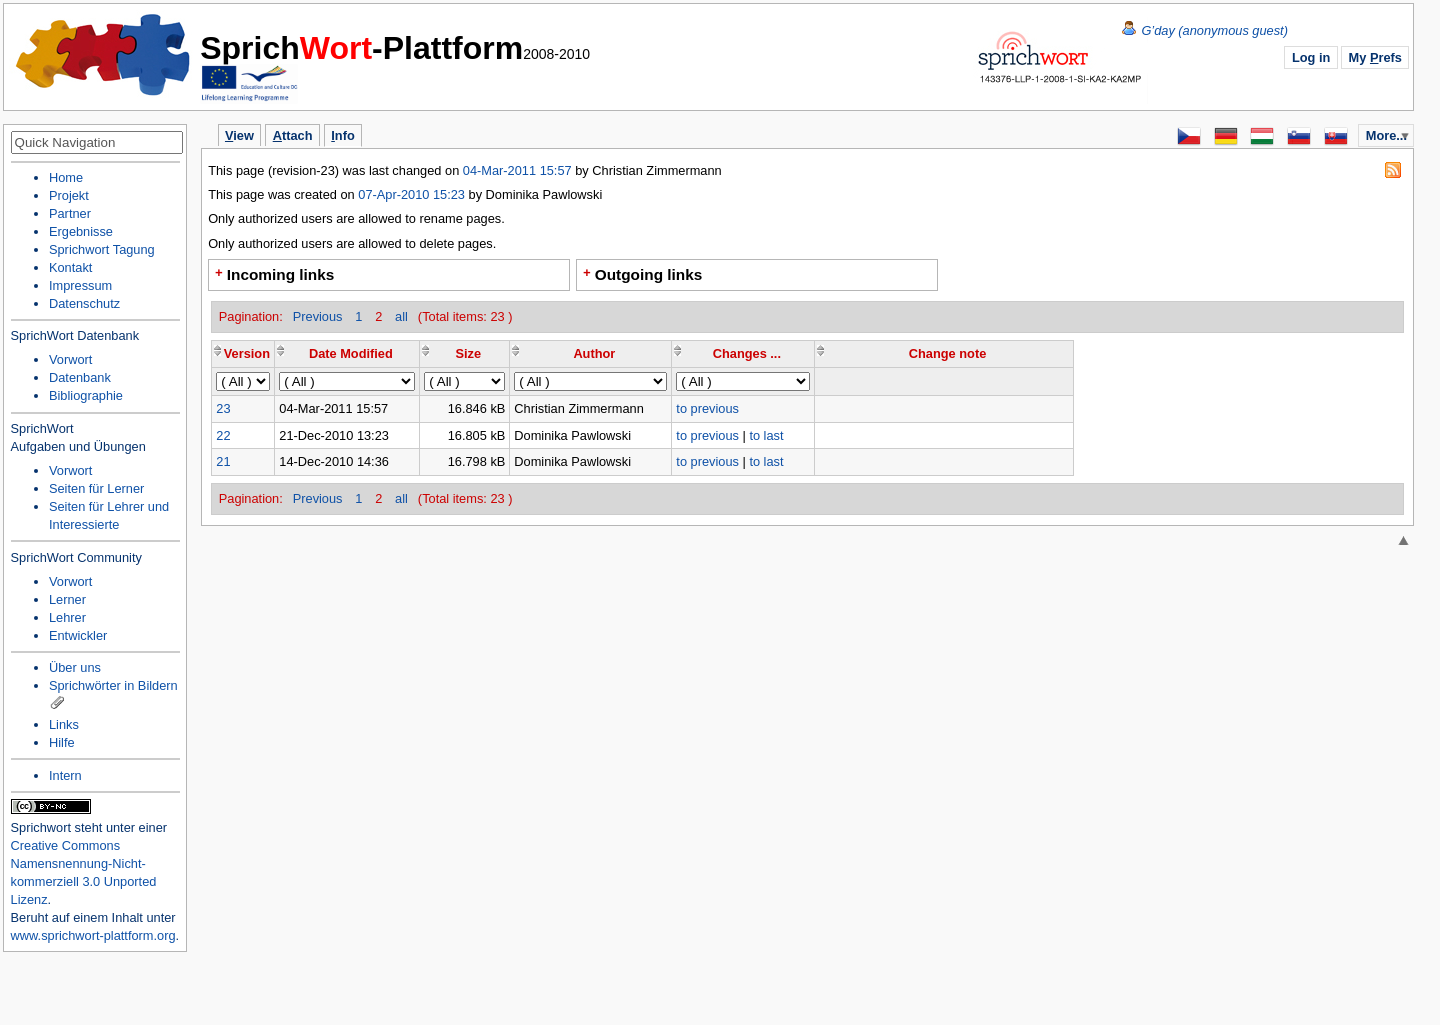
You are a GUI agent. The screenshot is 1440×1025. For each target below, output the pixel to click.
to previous (707, 408)
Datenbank (80, 377)
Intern (65, 775)
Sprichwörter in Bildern (113, 685)
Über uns (75, 667)
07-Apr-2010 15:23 (411, 194)
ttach (293, 135)
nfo (342, 135)
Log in (1311, 57)
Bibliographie (86, 395)
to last (766, 435)
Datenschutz (84, 303)
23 (223, 408)
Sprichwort (41, 827)
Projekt (69, 195)
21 (223, 461)
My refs (1375, 57)
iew (239, 135)
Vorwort (70, 359)
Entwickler (78, 635)
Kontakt (70, 267)
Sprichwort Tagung (102, 249)
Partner (70, 213)
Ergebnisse (81, 231)
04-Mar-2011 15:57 (519, 170)
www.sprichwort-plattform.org (93, 935)
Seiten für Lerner (96, 488)
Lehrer (67, 617)
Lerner (67, 599)
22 (223, 435)
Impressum (80, 285)
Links (64, 724)
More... (1386, 135)
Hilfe (62, 742)
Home (104, 55)
